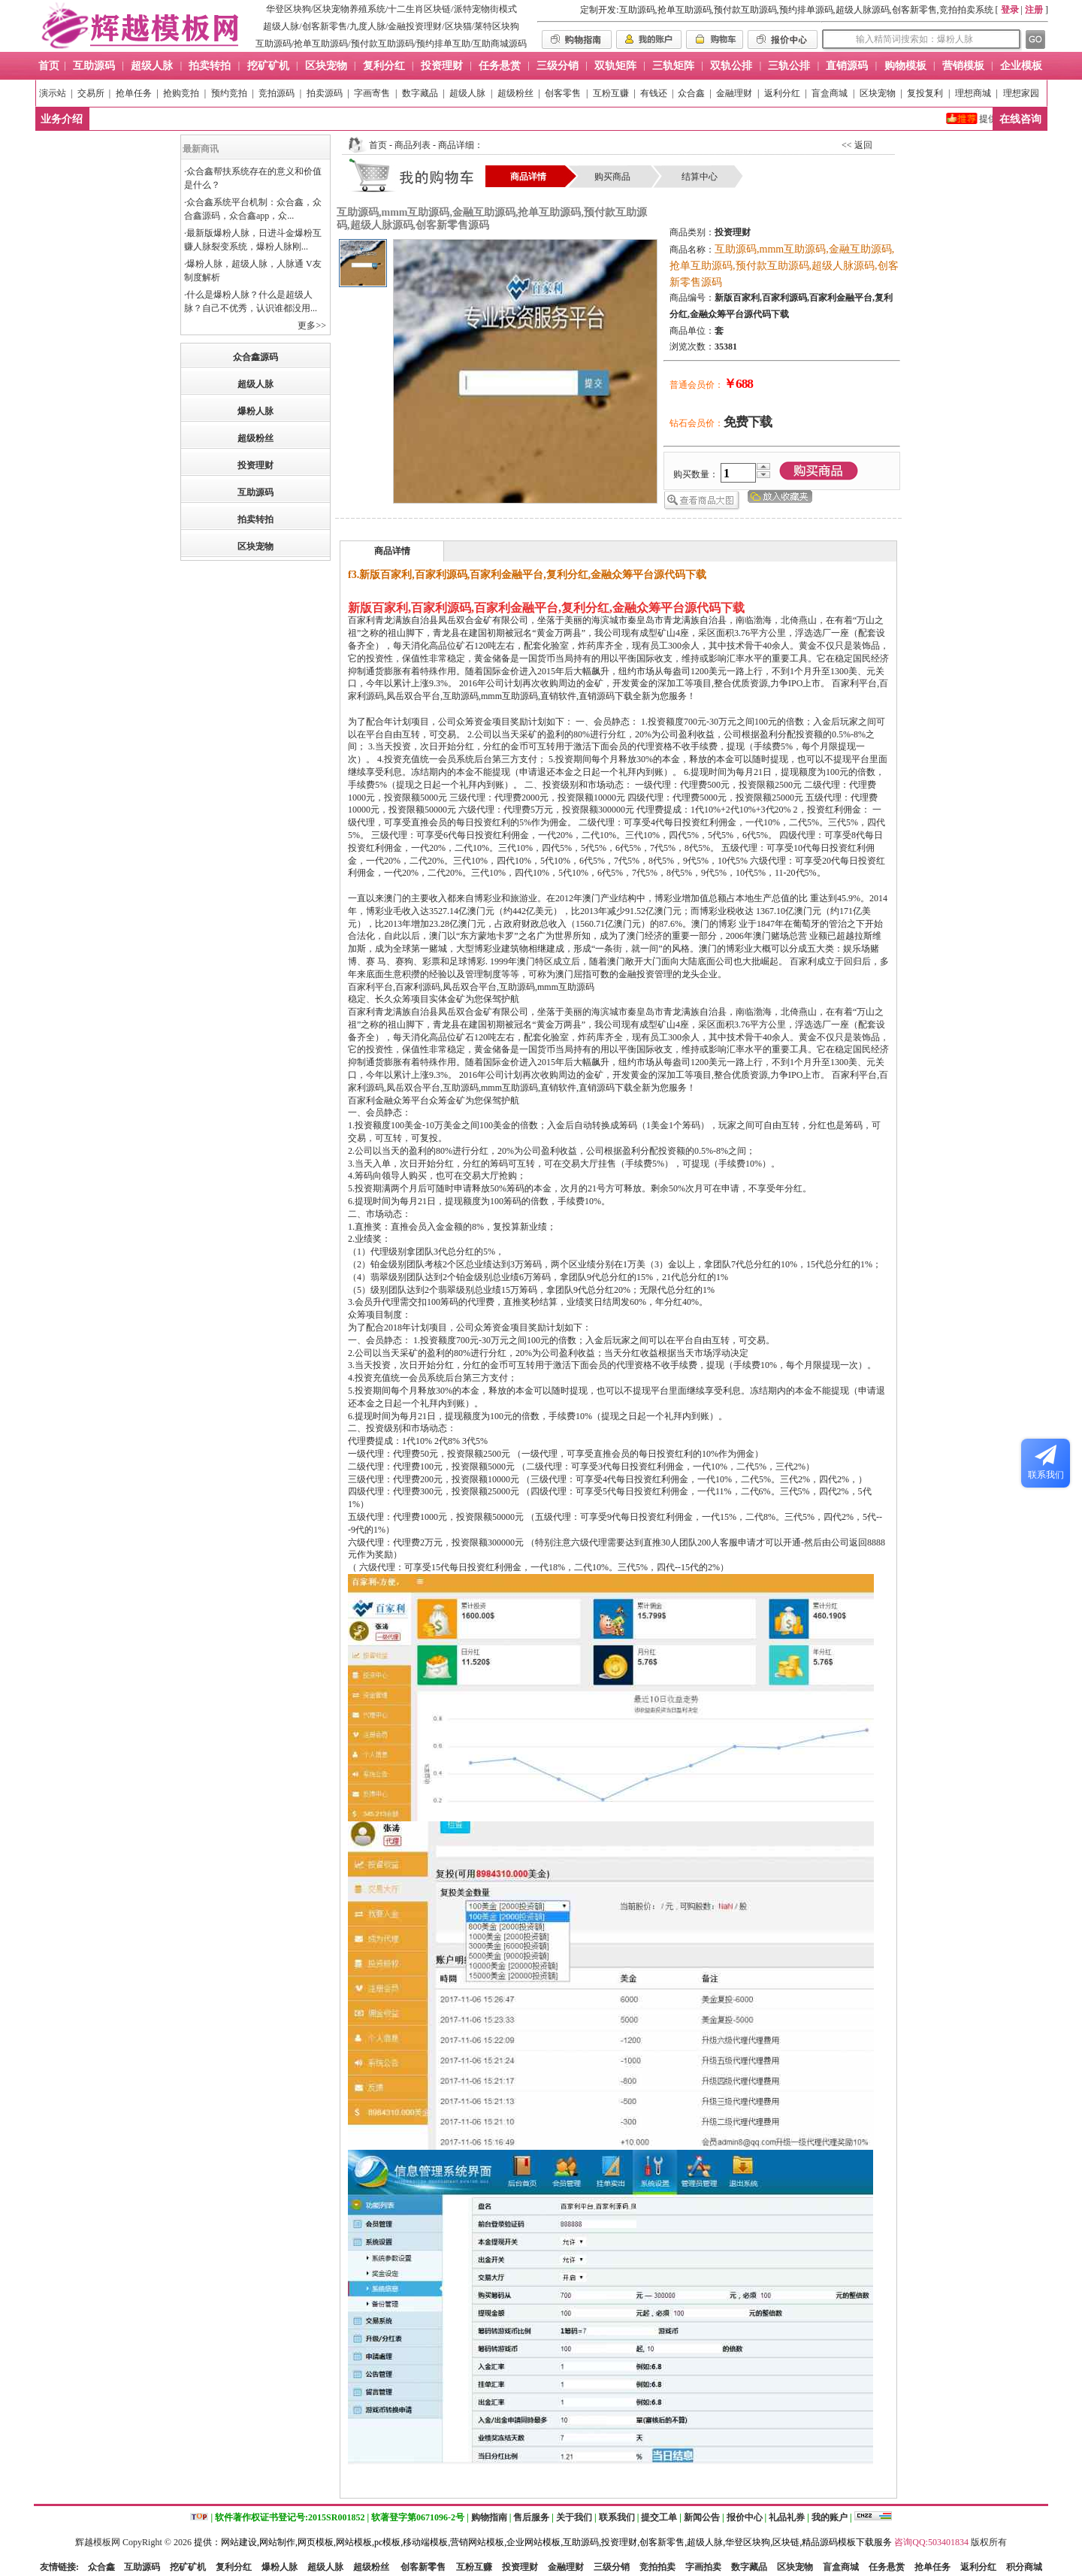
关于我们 (574, 2517)
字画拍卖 (703, 2567)
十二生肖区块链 (419, 9)
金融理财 (734, 93)
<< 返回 (857, 145)
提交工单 (659, 2517)
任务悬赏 (887, 2567)
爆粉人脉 (255, 411)
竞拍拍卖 (657, 2567)
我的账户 (830, 2517)
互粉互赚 (611, 93)
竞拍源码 (276, 93)
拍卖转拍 (255, 519)
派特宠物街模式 (485, 9)
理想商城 (973, 93)
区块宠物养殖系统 (349, 9)
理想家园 (1021, 93)
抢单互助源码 (321, 43)
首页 (378, 145)
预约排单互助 (443, 43)
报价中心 (745, 2517)
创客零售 (563, 93)
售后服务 (531, 2517)
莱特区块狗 (496, 26)
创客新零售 (324, 26)
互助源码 (273, 43)
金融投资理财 (415, 26)
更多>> (312, 325)
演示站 (52, 93)
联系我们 (617, 2517)
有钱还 (653, 93)
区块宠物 (878, 93)
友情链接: (59, 2567)
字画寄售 (372, 93)
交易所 (90, 93)
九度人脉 (367, 26)
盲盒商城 (830, 93)
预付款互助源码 (382, 43)
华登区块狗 (288, 9)
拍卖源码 (325, 93)
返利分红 (782, 93)
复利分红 (234, 2567)
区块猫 (458, 26)
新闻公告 (702, 2517)
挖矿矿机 (188, 2567)
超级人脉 (281, 26)
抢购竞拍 (181, 93)
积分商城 (1024, 2567)
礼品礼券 (787, 2517)
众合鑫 (691, 93)
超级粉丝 (515, 93)
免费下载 (748, 422)
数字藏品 (420, 93)
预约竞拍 (229, 93)
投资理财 (255, 465)
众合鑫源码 (255, 357)
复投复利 (925, 93)
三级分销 (612, 2567)
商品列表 (412, 145)
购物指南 (489, 2517)
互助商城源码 (500, 43)
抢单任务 (134, 93)
